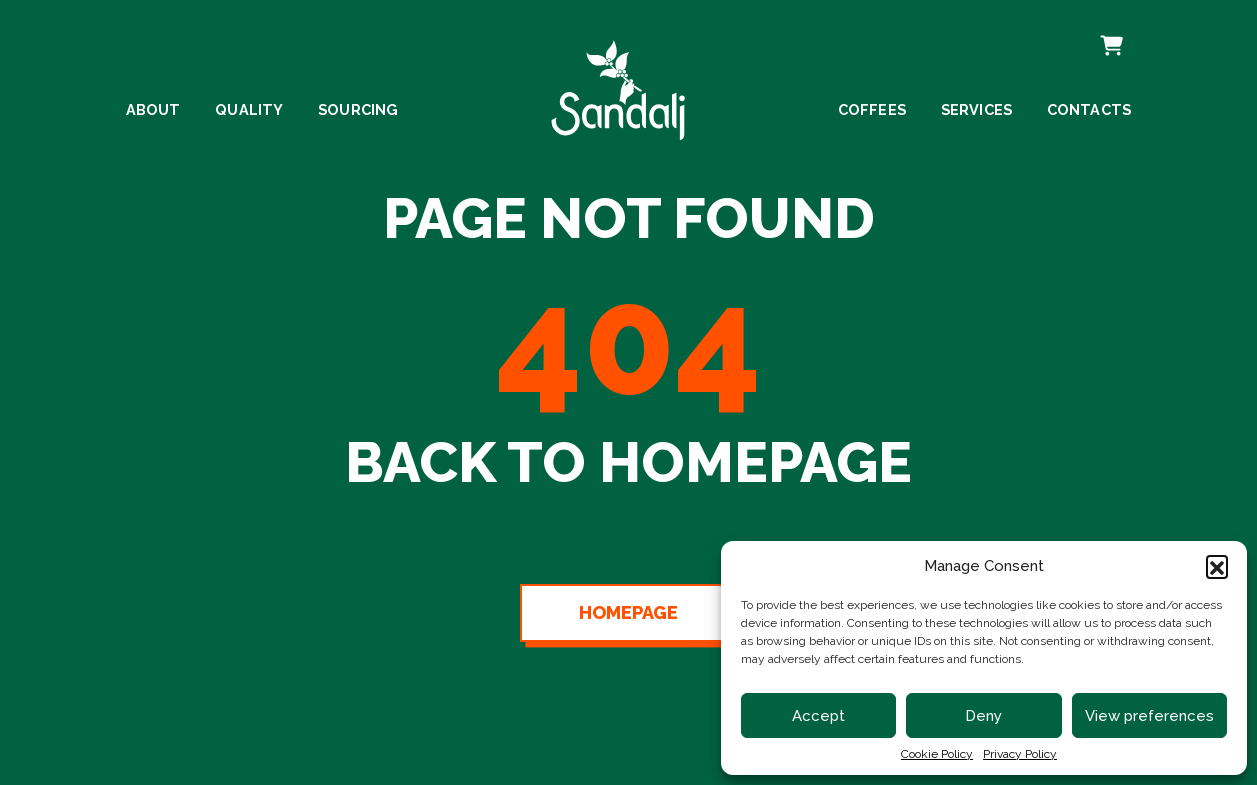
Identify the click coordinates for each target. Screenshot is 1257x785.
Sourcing (358, 110)
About (153, 110)
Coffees (872, 110)
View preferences (1149, 716)
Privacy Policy (1020, 754)
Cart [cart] (1110, 32)
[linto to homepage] (618, 82)
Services (977, 110)
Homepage (628, 613)
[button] (1217, 566)
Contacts (1089, 110)
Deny (983, 716)
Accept (818, 716)
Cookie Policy (937, 754)
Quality (249, 110)
